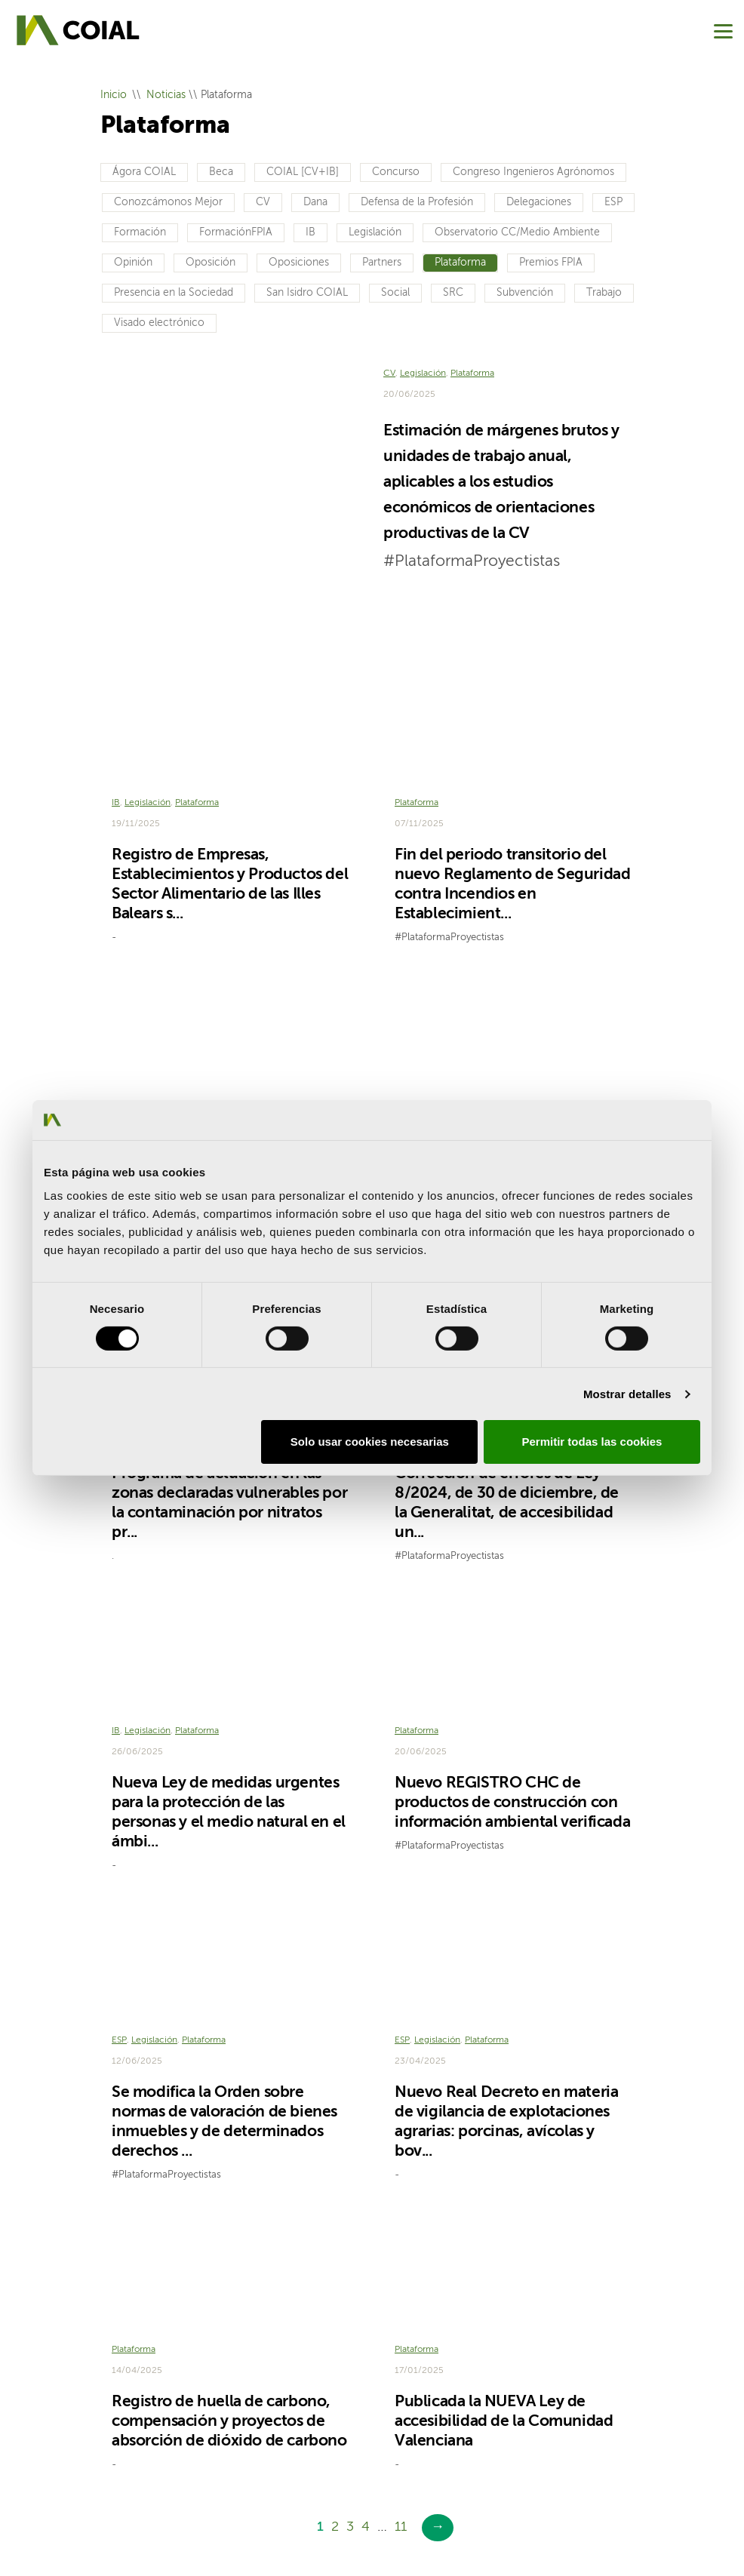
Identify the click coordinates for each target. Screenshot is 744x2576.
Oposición (210, 262)
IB (310, 232)
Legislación (375, 232)
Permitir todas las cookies (591, 1441)
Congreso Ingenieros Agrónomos (533, 172)
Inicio (113, 95)
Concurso (396, 172)
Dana (315, 202)
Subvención (525, 292)
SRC (453, 292)
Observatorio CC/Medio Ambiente (517, 232)
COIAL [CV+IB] (302, 172)
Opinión (133, 262)
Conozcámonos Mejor (168, 202)
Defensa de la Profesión (417, 202)
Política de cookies (431, 2491)
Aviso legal (223, 2491)
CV (263, 202)
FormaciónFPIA (235, 232)
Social (395, 292)
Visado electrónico (159, 323)
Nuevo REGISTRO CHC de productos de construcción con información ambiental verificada (512, 1698)
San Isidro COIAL (307, 292)
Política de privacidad (316, 2491)
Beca (221, 172)
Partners (381, 262)
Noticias (166, 95)
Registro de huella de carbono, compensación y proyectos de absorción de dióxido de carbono (229, 2295)
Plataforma (460, 262)
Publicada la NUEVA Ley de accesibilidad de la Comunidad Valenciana (504, 2295)
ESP (613, 202)
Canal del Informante (324, 2515)
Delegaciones (538, 202)
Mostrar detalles (627, 1394)
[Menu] (723, 31)
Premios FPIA (551, 262)
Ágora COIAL (144, 172)
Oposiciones (299, 262)
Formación (140, 232)
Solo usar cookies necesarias (370, 1441)
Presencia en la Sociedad (173, 292)
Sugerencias (227, 2515)
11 (401, 2401)
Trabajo (604, 292)
